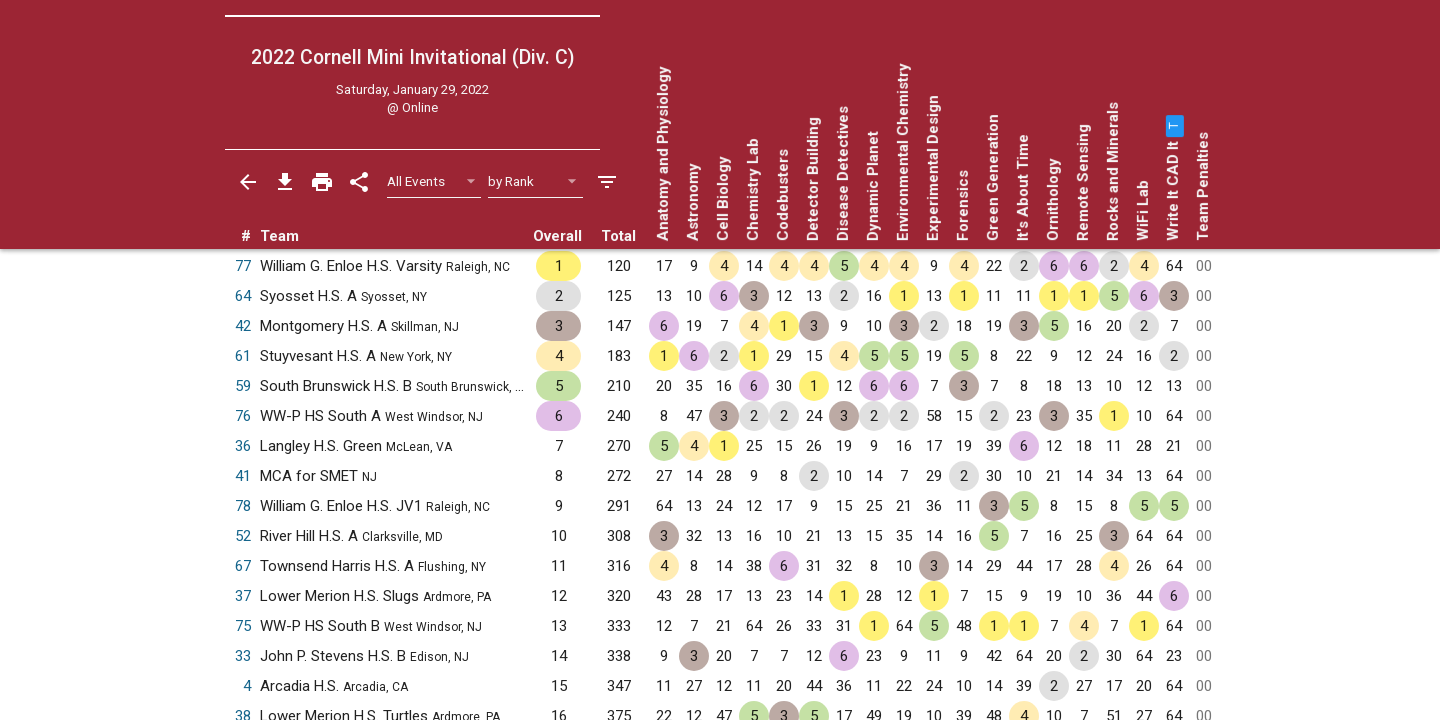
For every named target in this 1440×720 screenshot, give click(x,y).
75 (243, 626)
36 (243, 446)
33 (243, 656)
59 (243, 386)
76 (243, 416)
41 (243, 476)
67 (243, 566)
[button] (1173, 126)
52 (243, 536)
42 (243, 326)
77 (243, 266)
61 (243, 356)
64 (243, 296)
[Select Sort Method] (535, 181)
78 (243, 506)
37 (243, 596)
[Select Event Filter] (434, 181)
